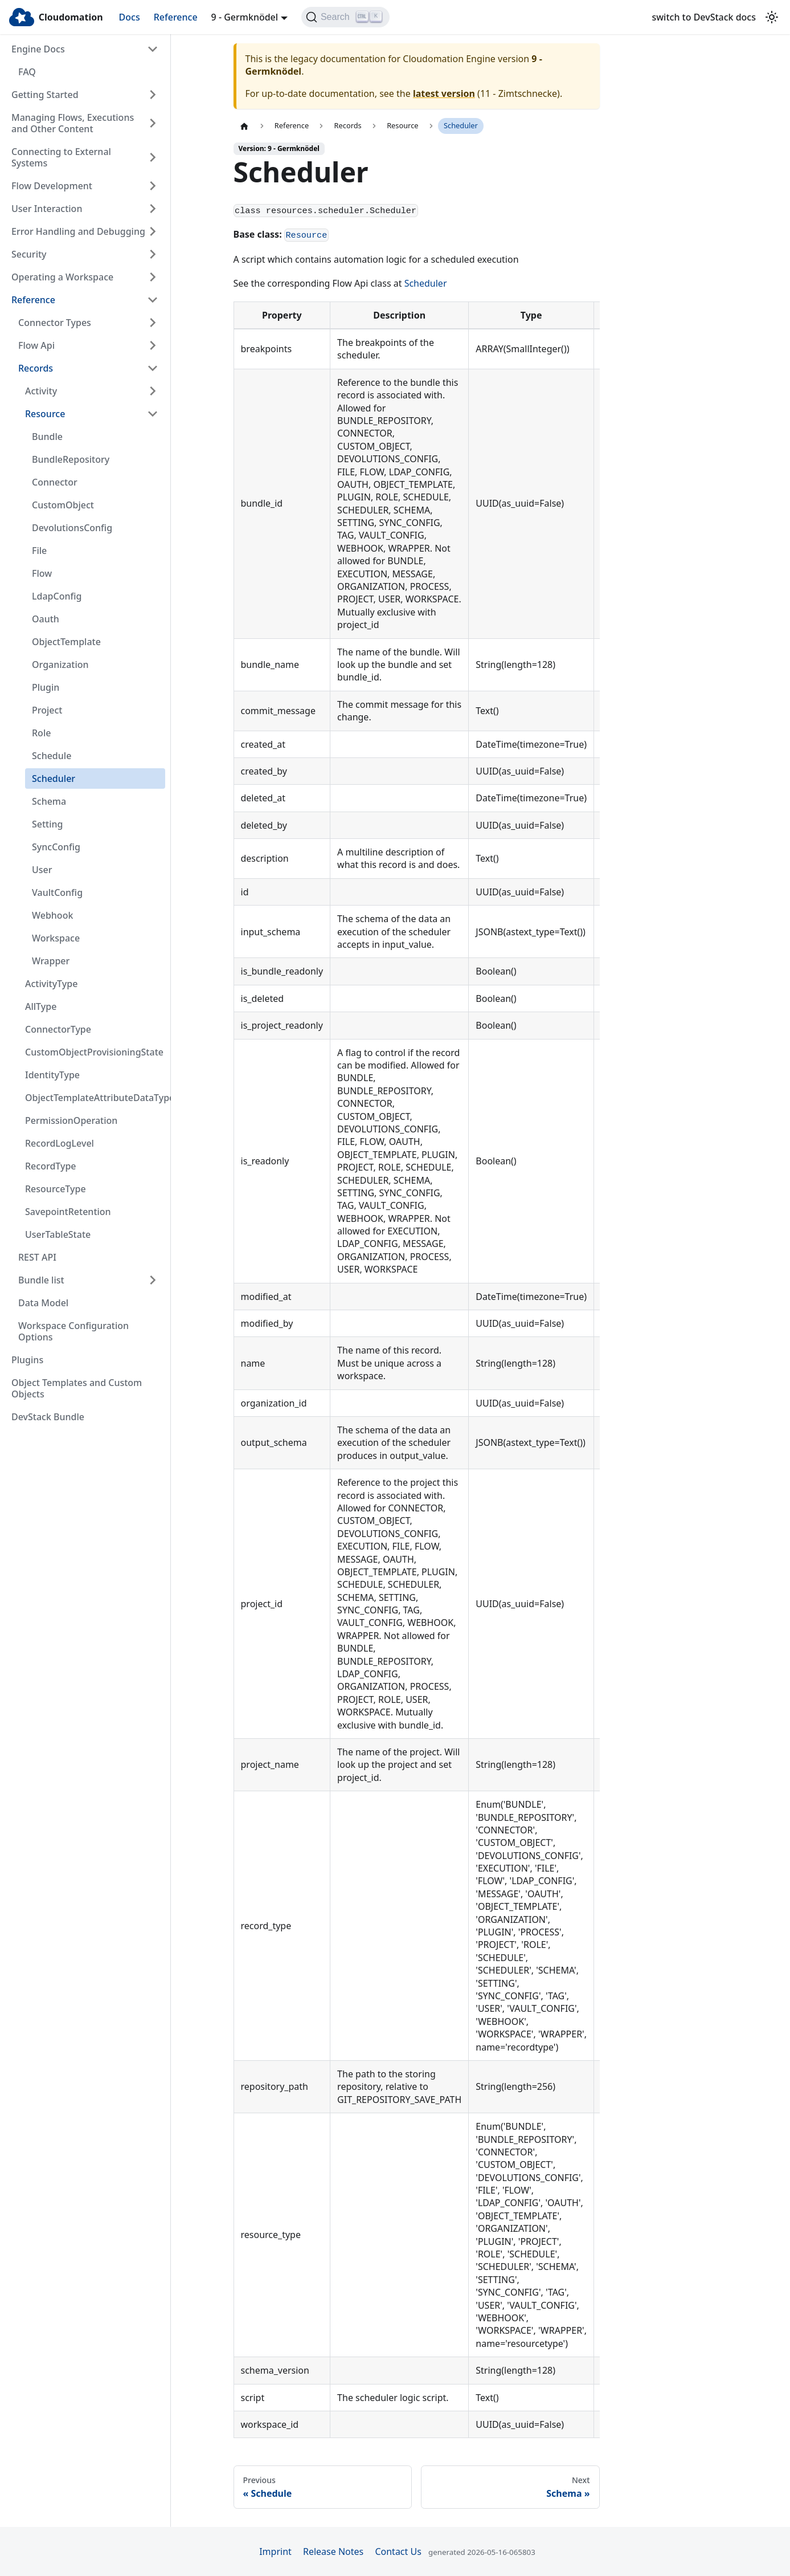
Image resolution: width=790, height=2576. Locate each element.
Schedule (51, 755)
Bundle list (41, 1280)
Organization (60, 664)
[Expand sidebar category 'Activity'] (152, 391)
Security (29, 254)
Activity (41, 391)
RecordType (50, 1166)
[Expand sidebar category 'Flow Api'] (152, 345)
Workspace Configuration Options (73, 1331)
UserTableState (58, 1234)
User (42, 869)
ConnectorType (58, 1029)
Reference (176, 17)
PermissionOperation (71, 1120)
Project (47, 710)
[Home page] (244, 126)
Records (35, 368)
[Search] (345, 17)
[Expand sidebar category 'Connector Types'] (152, 322)
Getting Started (45, 94)
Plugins (27, 1360)
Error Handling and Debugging (78, 231)
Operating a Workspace (62, 277)
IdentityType (52, 1075)
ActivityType (51, 983)
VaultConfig (57, 892)
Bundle (47, 436)
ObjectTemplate (66, 641)
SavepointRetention (68, 1211)
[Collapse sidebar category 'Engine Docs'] (152, 49)
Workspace (56, 938)
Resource (45, 413)
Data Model (43, 1303)
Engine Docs (38, 49)
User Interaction (46, 208)
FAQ (27, 72)
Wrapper (50, 961)
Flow (42, 573)
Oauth (45, 619)
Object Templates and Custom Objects (76, 1388)
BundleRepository (70, 459)
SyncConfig (56, 847)
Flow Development (51, 186)
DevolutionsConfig (72, 527)
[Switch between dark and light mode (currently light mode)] (772, 17)
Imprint (275, 2551)
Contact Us (398, 2551)
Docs (129, 17)
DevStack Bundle (47, 1417)
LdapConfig (56, 596)
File (39, 550)
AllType (40, 1006)
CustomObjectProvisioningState (94, 1052)
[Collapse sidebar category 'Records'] (152, 368)
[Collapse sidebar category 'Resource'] (152, 413)
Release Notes (333, 2551)
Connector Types (54, 322)
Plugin (45, 687)
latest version (444, 93)
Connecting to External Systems (61, 157)
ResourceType (55, 1189)
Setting (47, 824)
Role (41, 733)
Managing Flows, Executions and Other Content (72, 123)
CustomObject (63, 505)
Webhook (52, 915)
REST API (37, 1257)
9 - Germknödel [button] (245, 17)
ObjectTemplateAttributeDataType (95, 1097)
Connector (54, 482)
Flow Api (36, 345)
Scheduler (53, 778)
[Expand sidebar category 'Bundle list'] (152, 1280)
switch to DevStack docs (704, 17)
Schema (49, 801)
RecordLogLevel (59, 1143)
